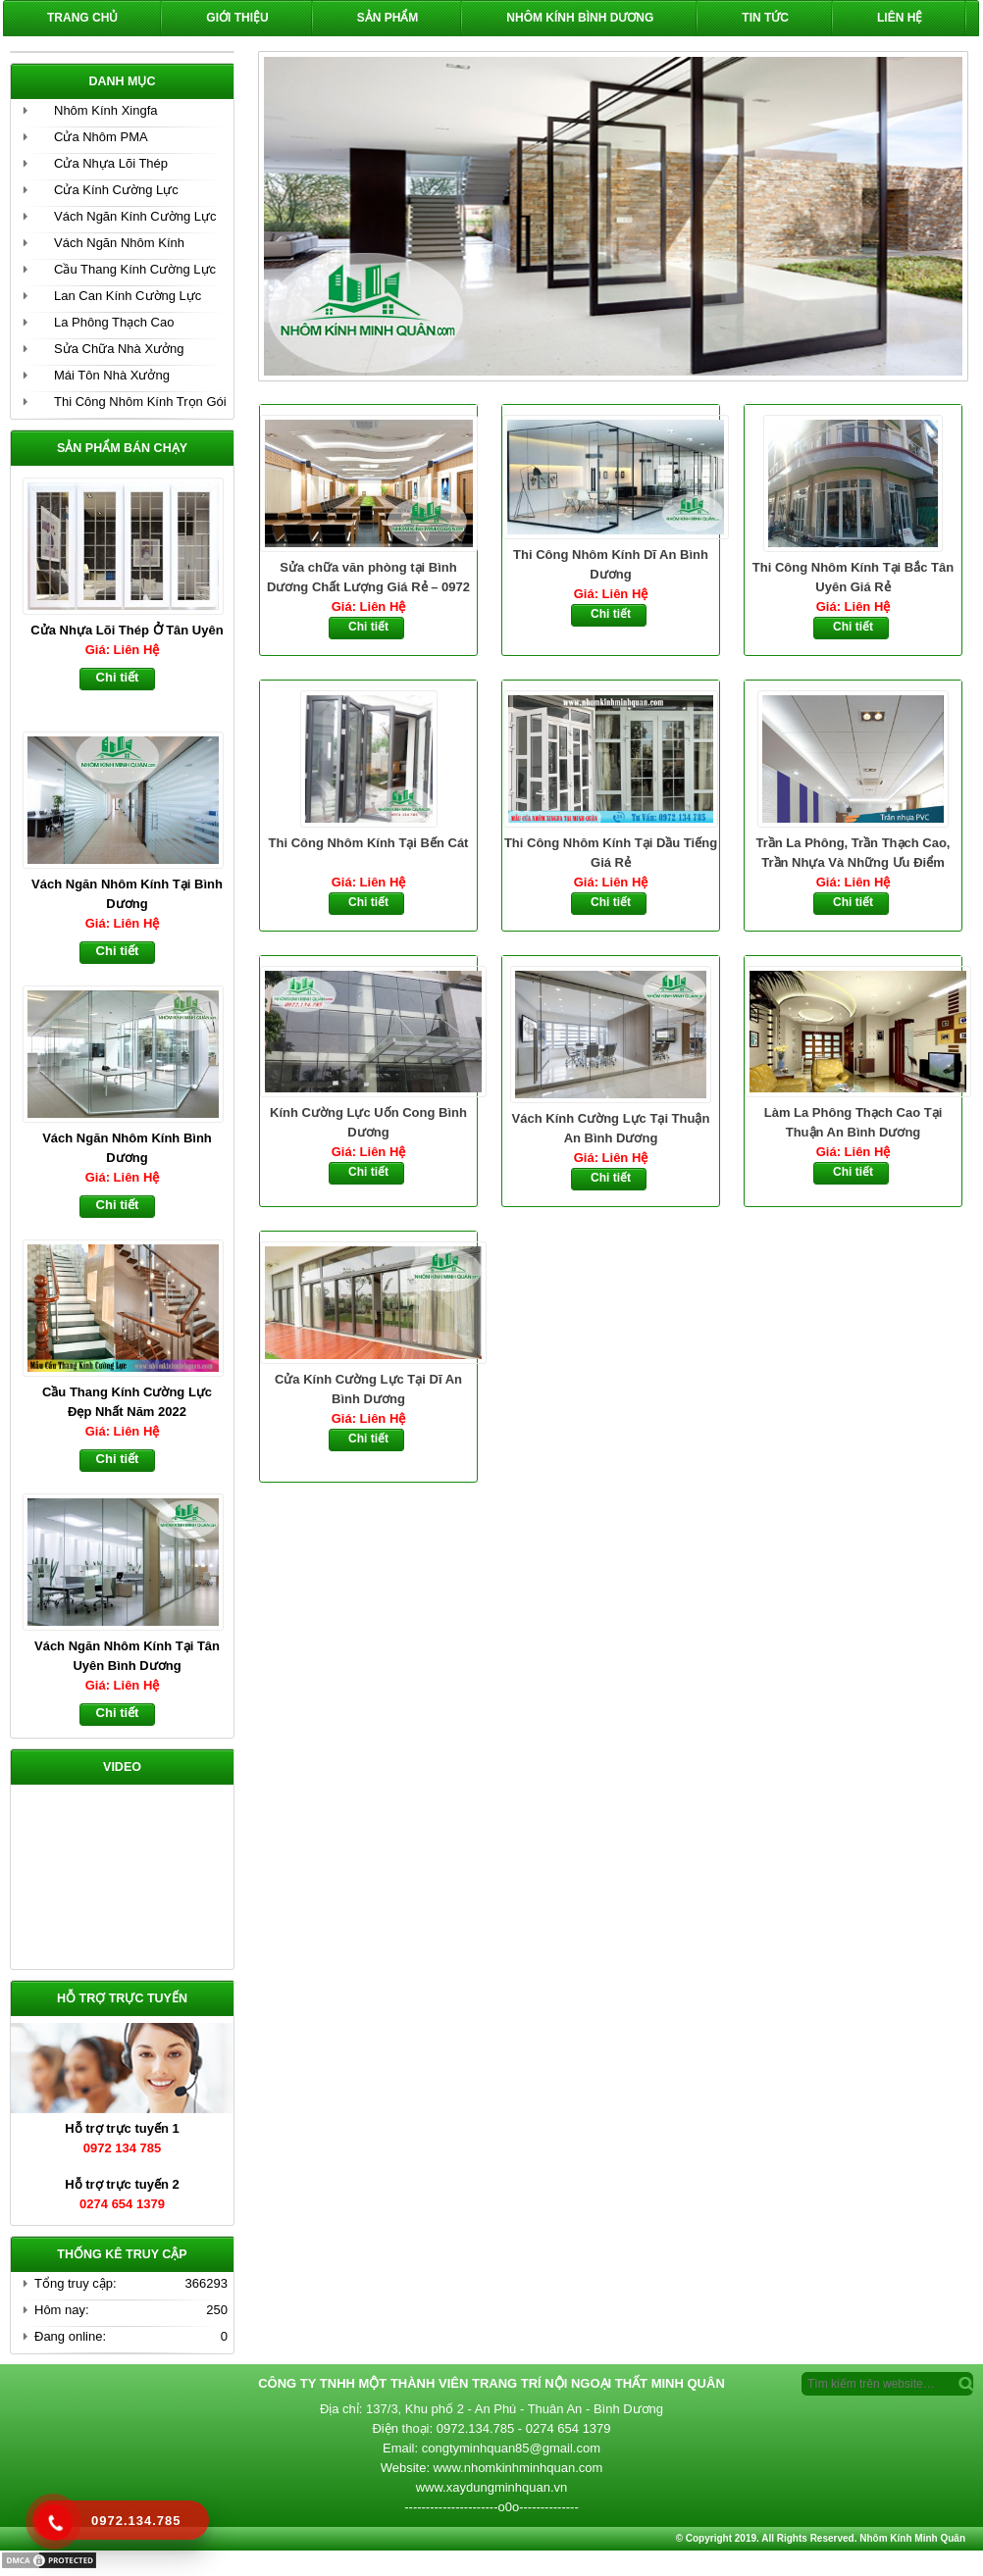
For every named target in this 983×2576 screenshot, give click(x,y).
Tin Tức (765, 18)
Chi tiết (368, 626)
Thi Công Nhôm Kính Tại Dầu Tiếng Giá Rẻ (610, 852)
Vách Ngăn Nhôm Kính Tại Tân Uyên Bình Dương (127, 1656)
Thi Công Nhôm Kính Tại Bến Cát (369, 842)
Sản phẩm (388, 18)
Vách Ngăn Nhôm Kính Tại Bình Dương (127, 894)
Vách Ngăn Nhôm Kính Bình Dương (127, 1148)
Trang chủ (82, 18)
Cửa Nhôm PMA (101, 136)
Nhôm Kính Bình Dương (579, 18)
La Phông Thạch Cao (114, 322)
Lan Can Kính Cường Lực (127, 295)
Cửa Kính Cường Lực (116, 189)
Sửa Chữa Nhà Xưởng (119, 348)
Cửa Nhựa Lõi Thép (111, 163)
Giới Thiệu (237, 18)
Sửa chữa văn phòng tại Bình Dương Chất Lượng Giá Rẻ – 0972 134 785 (368, 578)
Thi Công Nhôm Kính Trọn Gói (140, 401)
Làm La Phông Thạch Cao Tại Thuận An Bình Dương (853, 1122)
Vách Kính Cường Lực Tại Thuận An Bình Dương (611, 1128)
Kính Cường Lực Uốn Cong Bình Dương (368, 1122)
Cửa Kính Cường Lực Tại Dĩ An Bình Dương (368, 1389)
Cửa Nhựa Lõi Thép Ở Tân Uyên (126, 630)
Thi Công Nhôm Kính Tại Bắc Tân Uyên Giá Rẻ (853, 577)
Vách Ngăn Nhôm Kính (119, 242)
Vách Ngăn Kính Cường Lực (135, 216)
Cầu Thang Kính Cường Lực (135, 269)
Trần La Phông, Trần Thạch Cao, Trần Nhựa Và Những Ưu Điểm (853, 852)
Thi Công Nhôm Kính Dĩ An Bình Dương (610, 564)
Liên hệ (899, 18)
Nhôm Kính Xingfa (106, 110)
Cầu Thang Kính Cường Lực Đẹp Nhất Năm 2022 (127, 1402)
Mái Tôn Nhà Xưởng (112, 375)
